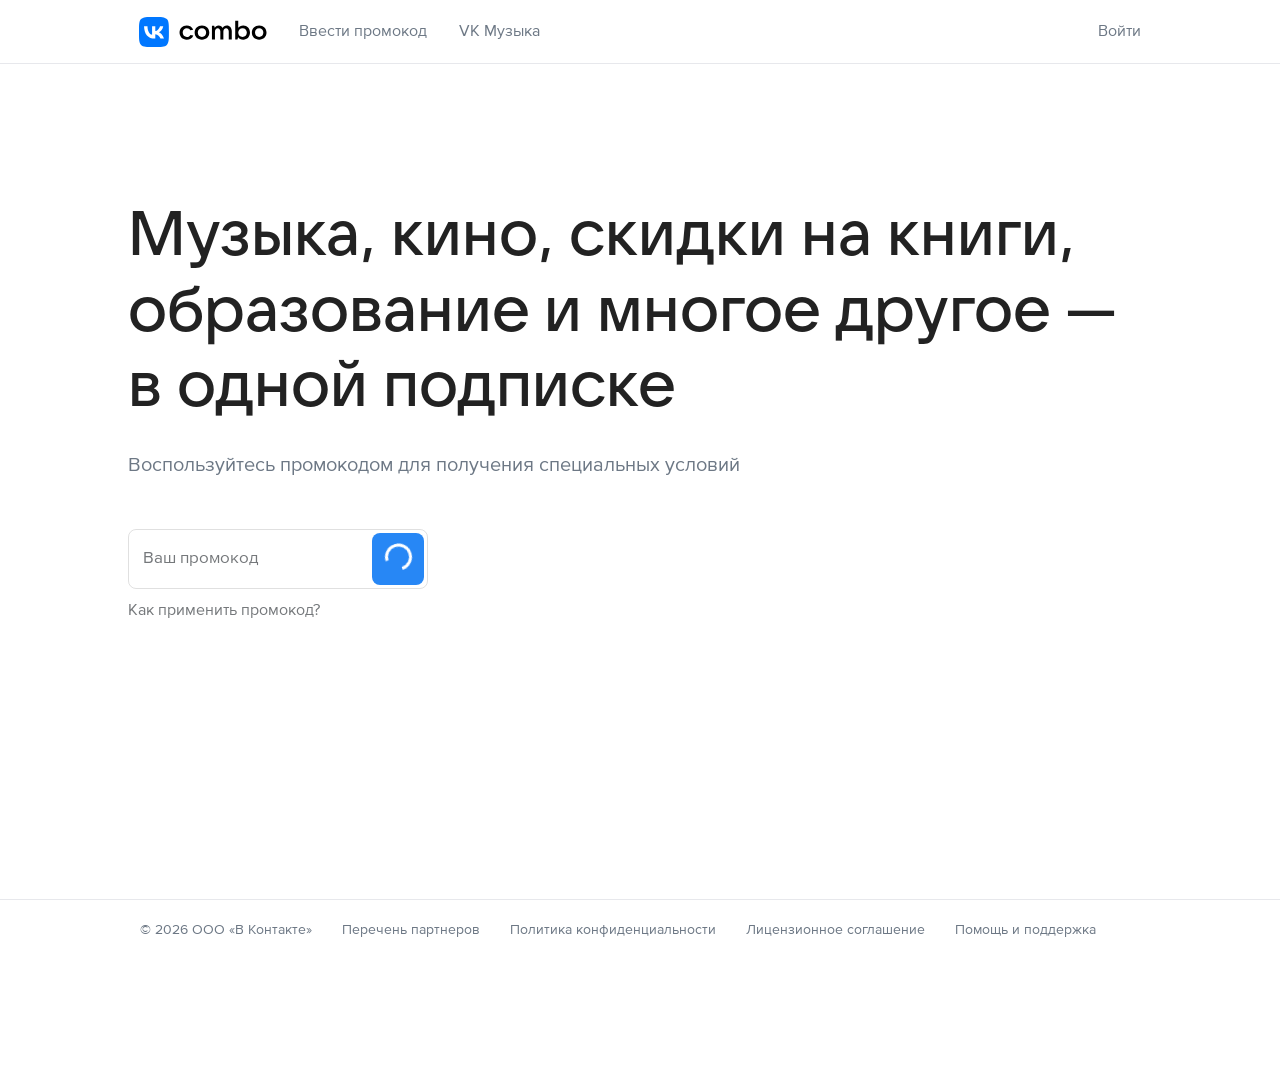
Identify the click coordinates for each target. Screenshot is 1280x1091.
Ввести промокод (363, 31)
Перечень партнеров (411, 930)
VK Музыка (499, 31)
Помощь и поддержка (1025, 930)
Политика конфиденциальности (613, 930)
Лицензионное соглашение (835, 930)
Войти (1119, 31)
